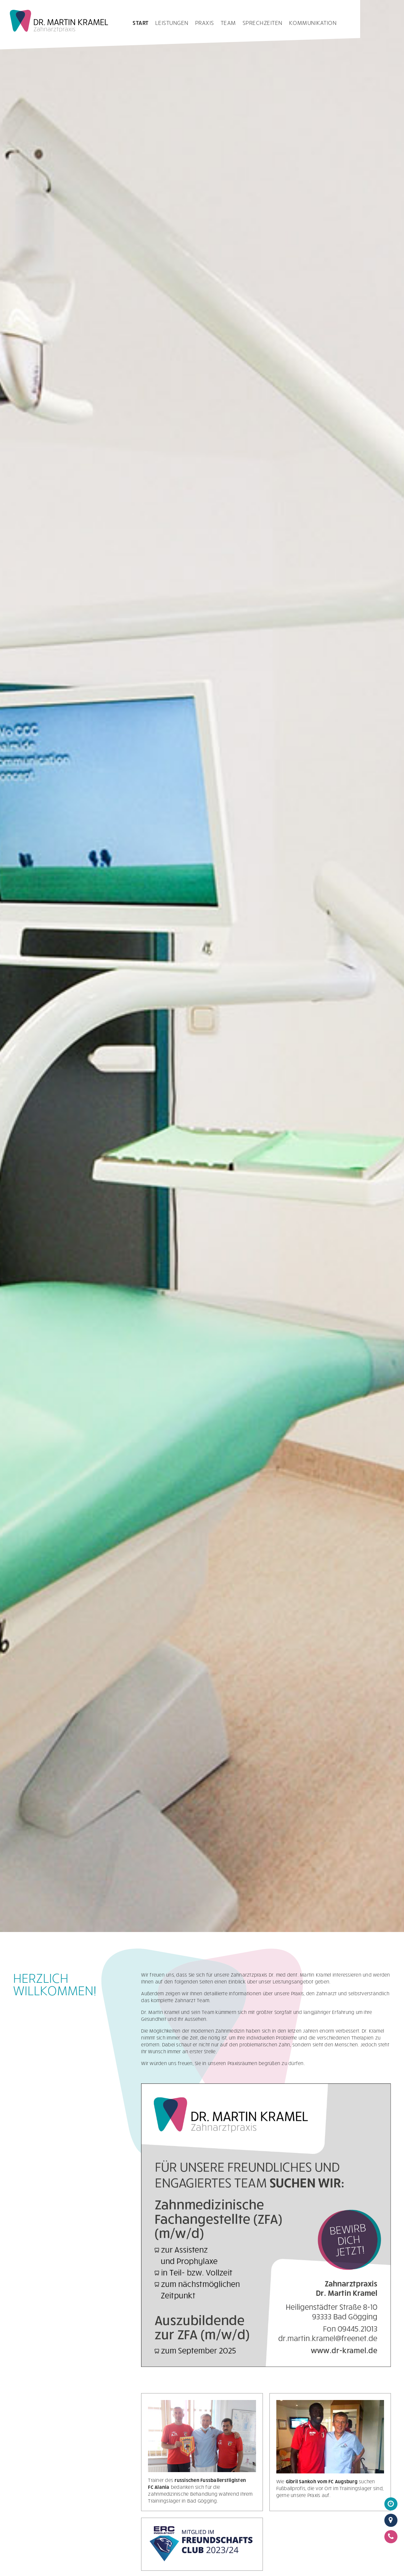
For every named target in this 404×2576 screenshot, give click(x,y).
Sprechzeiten (263, 23)
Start (141, 23)
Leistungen (172, 23)
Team (228, 23)
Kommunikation (313, 23)
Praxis (204, 23)
